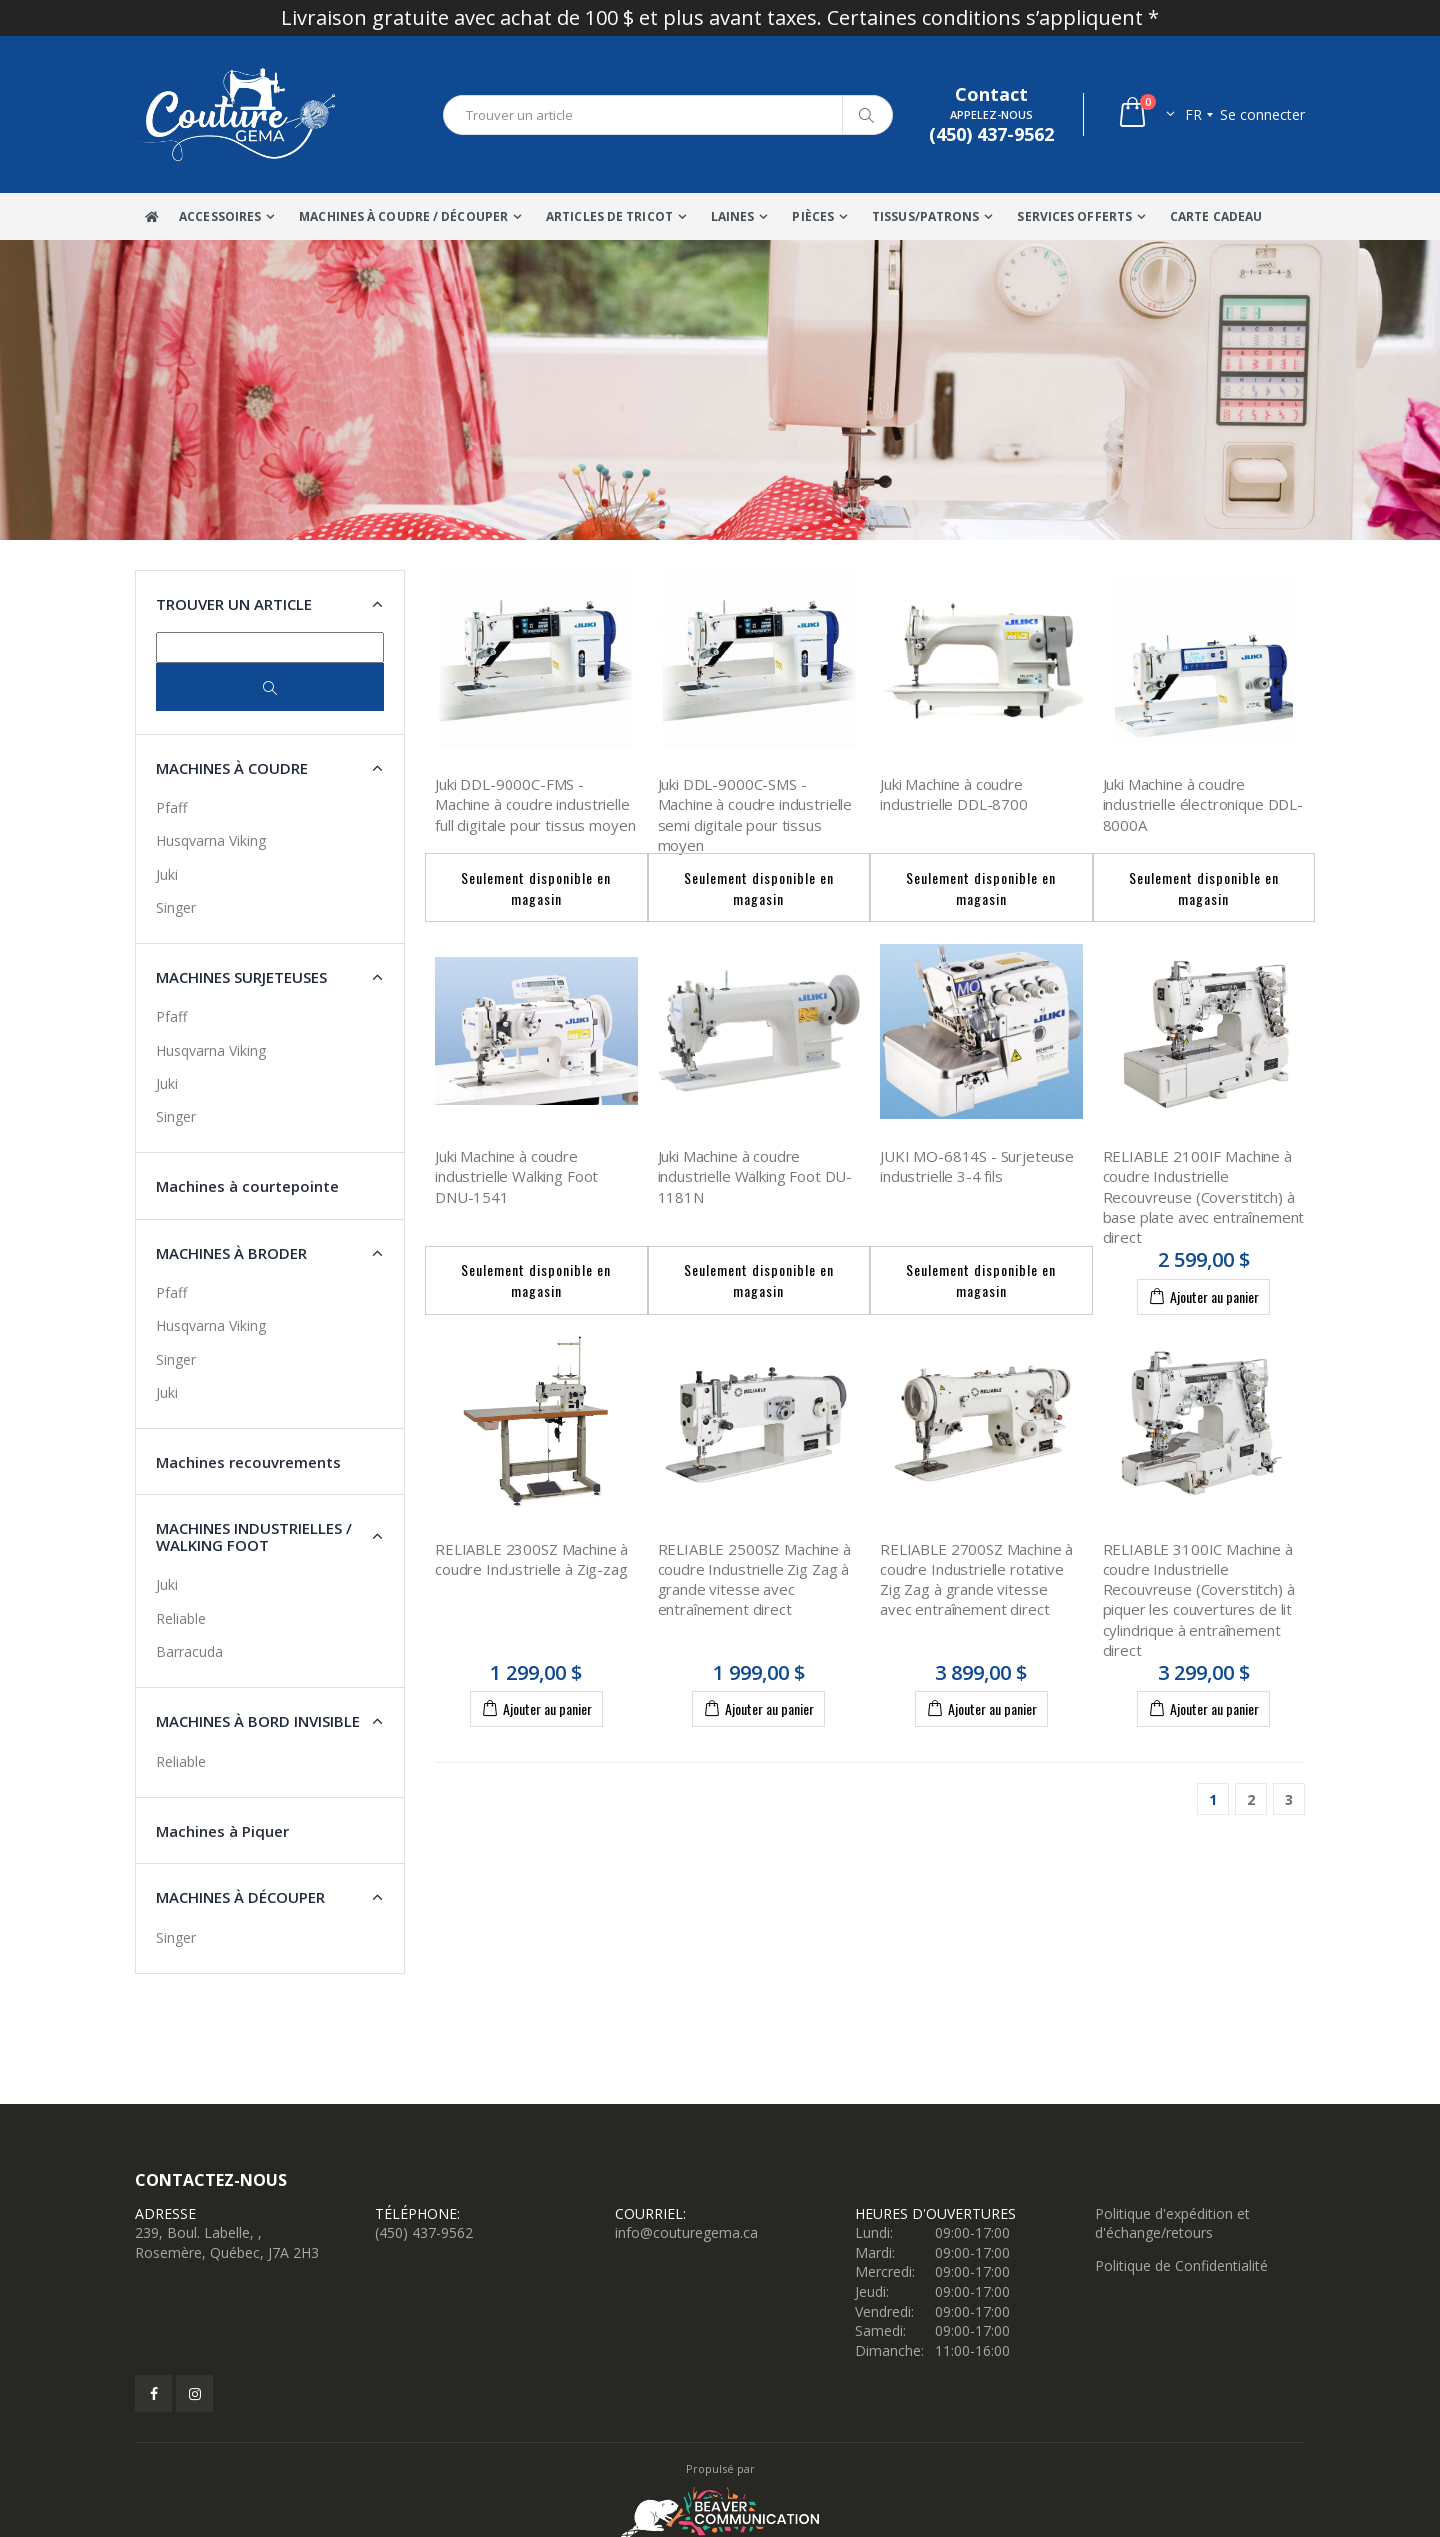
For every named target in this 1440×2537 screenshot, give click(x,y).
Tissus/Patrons (925, 216)
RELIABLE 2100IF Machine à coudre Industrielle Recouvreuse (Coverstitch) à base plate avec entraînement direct (1204, 1196)
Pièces (813, 216)
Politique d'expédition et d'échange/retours (1172, 2223)
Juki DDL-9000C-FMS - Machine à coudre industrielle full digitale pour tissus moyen (535, 804)
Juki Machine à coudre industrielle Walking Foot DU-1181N (755, 1176)
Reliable (181, 1618)
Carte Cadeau (1216, 216)
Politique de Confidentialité (1181, 2265)
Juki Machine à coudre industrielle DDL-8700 (954, 794)
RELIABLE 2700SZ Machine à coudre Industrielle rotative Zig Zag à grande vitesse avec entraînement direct (976, 1579)
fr (1193, 114)
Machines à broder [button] (231, 1253)
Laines (733, 216)
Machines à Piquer (222, 1831)
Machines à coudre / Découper (403, 216)
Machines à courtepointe (247, 1186)
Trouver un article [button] (234, 604)
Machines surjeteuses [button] (241, 977)
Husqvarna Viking (211, 840)
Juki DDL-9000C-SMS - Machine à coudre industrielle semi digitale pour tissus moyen (755, 814)
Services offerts (1074, 216)
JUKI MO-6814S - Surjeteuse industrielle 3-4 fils (977, 1166)
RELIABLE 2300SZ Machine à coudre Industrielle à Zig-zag (531, 1559)
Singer (176, 907)
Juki (167, 874)
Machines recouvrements (248, 1462)
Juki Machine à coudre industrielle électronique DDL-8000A (1203, 804)
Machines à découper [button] (240, 1897)
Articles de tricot (609, 216)
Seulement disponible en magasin (536, 888)
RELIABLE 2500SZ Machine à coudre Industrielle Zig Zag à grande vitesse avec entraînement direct (754, 1579)
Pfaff (171, 807)
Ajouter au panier (1203, 1296)
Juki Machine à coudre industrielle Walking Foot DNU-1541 (516, 1176)
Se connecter (1262, 114)
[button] (1145, 114)
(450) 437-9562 (424, 2232)
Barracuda (189, 1651)
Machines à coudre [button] (232, 768)
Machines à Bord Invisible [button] (258, 1721)
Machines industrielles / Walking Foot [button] (254, 1536)
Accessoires (220, 216)
